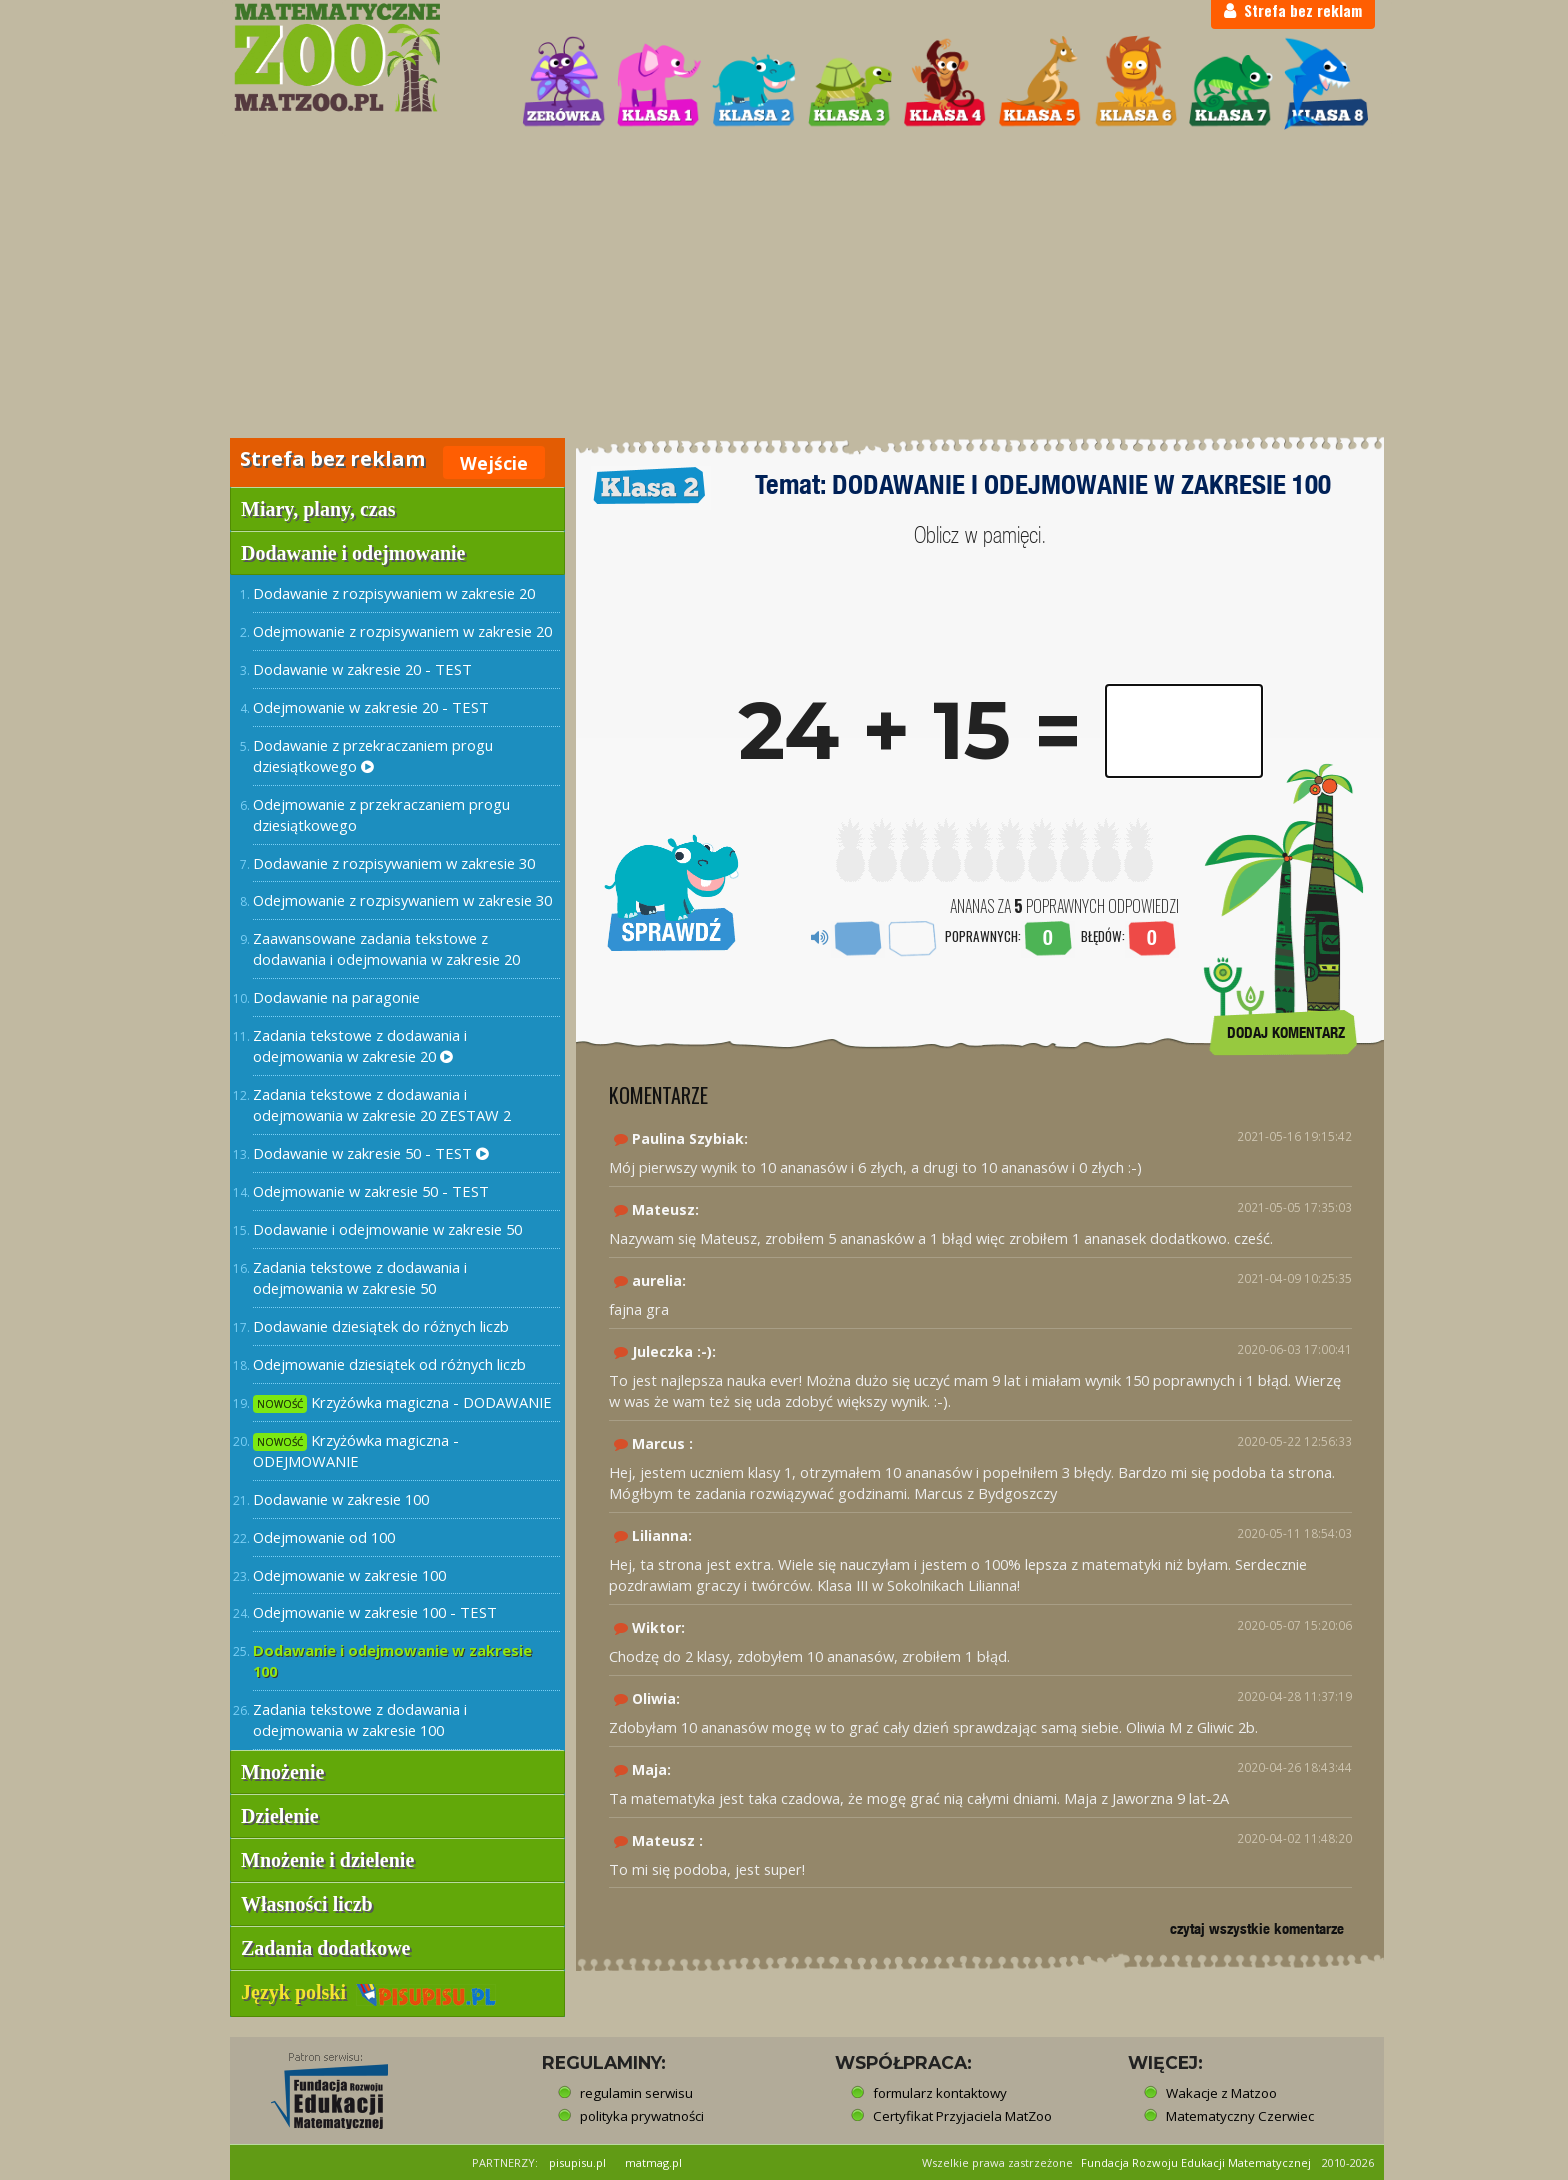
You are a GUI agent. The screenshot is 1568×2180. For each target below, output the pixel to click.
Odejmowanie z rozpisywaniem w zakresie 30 (402, 900)
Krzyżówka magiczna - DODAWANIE (402, 1402)
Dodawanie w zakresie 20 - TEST (362, 669)
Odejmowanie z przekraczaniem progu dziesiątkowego (381, 814)
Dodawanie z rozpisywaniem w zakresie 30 (394, 863)
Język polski (368, 1992)
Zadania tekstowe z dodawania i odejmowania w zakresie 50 (360, 1277)
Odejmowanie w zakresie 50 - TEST (371, 1191)
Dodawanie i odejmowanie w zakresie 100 (392, 1660)
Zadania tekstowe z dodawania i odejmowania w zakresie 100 (360, 1719)
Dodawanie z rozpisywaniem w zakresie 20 (394, 593)
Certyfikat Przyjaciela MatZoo (962, 2116)
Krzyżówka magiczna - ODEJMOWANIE (356, 1450)
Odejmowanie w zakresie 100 (349, 1575)
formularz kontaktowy (940, 2093)
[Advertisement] (784, 286)
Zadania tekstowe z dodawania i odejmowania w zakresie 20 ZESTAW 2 (382, 1104)
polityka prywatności (642, 2116)
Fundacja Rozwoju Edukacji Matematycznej (1196, 2162)
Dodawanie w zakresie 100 (341, 1499)
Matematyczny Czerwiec (1240, 2116)
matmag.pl (653, 2162)
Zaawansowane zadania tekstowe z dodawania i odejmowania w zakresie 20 (386, 948)
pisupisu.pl (577, 2162)
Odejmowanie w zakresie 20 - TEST (371, 707)
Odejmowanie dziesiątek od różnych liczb (389, 1364)
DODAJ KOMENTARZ (1286, 1032)
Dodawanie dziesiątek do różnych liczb (381, 1326)
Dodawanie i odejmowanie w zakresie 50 (387, 1229)
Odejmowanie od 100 (324, 1537)
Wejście (494, 463)
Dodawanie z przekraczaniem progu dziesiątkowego (373, 755)
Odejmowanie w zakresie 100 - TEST (375, 1612)
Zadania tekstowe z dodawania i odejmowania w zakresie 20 (360, 1045)
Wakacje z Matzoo (1221, 2093)
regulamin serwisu (636, 2093)
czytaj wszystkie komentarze (1257, 1928)
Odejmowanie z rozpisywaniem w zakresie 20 (402, 631)
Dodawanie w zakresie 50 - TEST (371, 1153)
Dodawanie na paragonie (336, 997)
